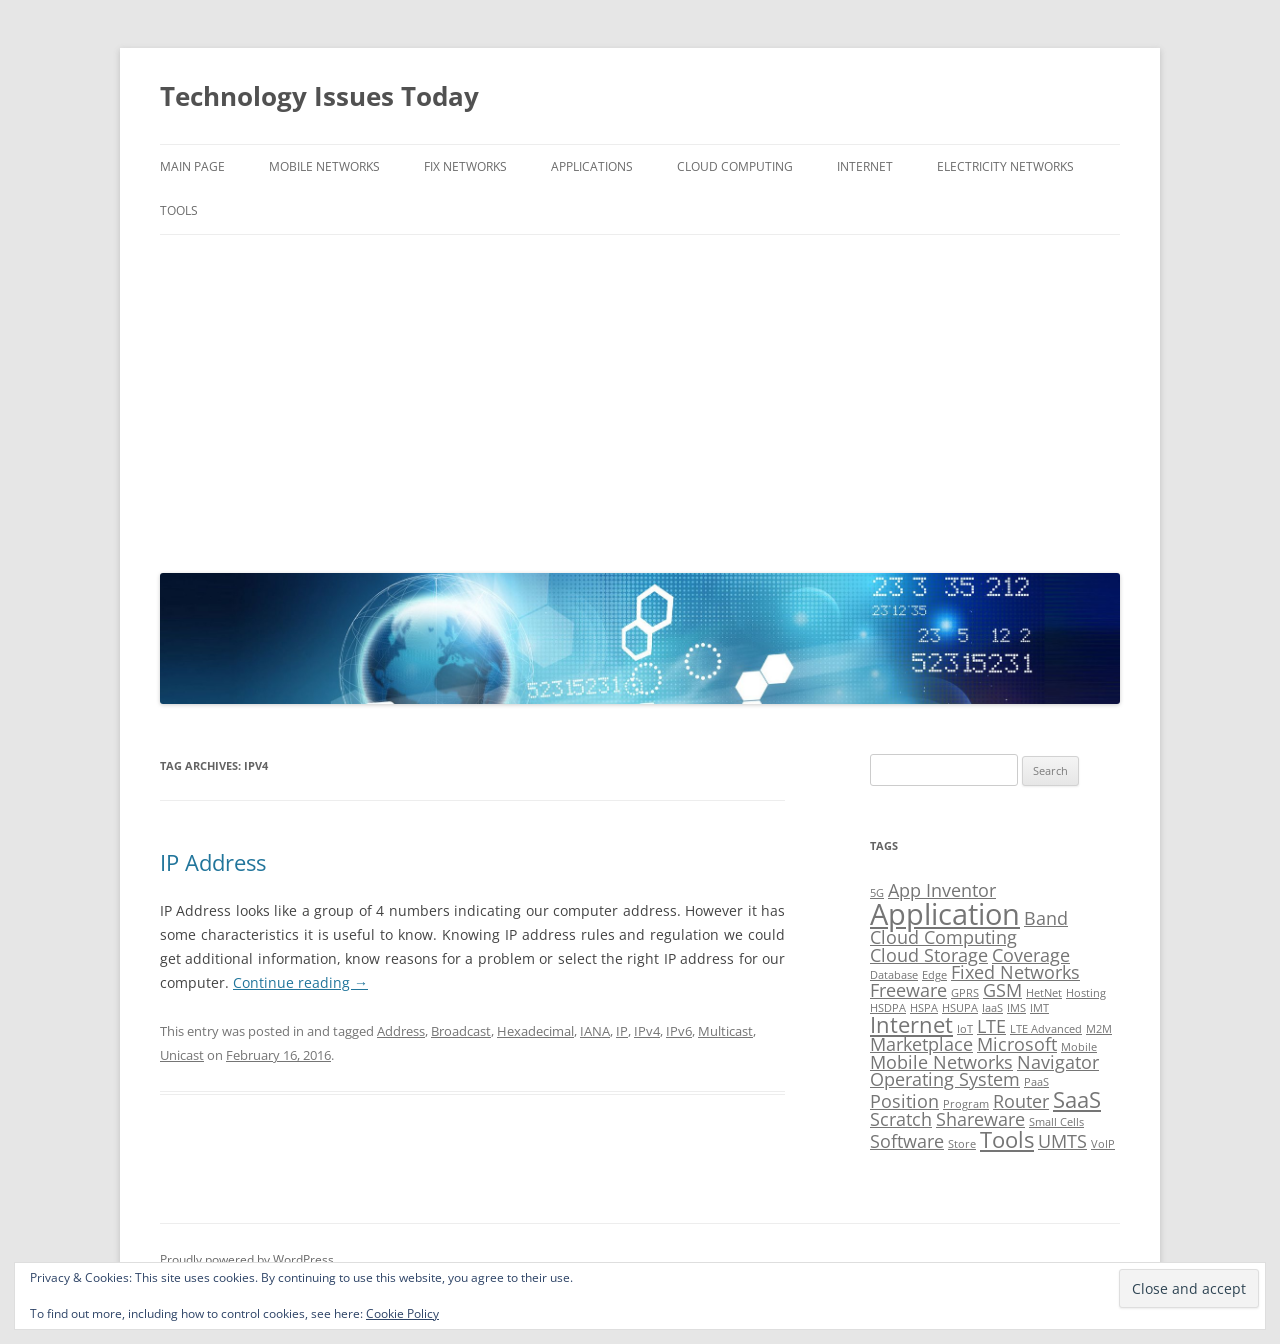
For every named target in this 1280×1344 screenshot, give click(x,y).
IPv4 (647, 1031)
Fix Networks (465, 166)
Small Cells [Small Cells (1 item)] (1056, 1122)
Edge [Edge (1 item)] (934, 975)
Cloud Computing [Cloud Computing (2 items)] (943, 937)
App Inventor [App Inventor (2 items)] (942, 890)
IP (622, 1031)
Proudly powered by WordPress (247, 1259)
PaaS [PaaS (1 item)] (1036, 1082)
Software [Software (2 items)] (907, 1141)
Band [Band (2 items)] (1046, 918)
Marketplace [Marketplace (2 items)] (921, 1044)
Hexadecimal (535, 1031)
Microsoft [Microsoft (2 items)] (1017, 1044)
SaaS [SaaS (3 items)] (1077, 1099)
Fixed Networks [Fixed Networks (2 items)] (1015, 972)
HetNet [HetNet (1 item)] (1044, 993)
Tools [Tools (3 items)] (1007, 1139)
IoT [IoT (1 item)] (965, 1029)
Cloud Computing (735, 166)
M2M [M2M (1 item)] (1099, 1029)
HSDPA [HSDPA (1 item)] (888, 1008)
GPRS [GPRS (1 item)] (965, 993)
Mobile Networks (324, 166)
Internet (865, 166)
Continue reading (300, 982)
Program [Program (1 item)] (966, 1104)
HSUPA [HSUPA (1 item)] (960, 1008)
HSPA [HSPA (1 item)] (924, 1008)
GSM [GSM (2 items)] (1002, 990)
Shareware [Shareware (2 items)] (980, 1119)
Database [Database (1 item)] (894, 975)
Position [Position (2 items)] (904, 1101)
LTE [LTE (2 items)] (991, 1026)
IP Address (213, 862)
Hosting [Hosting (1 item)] (1086, 993)
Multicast (725, 1031)
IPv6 (679, 1031)
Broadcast (461, 1031)
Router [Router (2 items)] (1021, 1101)
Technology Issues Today (319, 96)
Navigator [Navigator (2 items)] (1058, 1062)
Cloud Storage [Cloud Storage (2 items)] (929, 955)
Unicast (182, 1055)
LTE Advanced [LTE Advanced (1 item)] (1046, 1029)
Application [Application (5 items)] (945, 914)
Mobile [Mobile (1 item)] (1079, 1047)
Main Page (192, 166)
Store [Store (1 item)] (962, 1144)
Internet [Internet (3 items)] (911, 1024)
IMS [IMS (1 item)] (1016, 1008)
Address (401, 1031)
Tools (179, 210)
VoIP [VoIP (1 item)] (1103, 1144)
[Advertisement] (640, 399)
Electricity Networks (1005, 166)
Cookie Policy (402, 1313)
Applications (592, 166)
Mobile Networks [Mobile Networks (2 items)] (941, 1062)
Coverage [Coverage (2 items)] (1031, 955)
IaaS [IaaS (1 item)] (992, 1008)
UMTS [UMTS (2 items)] (1062, 1141)
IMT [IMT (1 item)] (1039, 1008)
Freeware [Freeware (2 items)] (908, 990)
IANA (595, 1031)
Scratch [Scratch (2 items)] (901, 1119)
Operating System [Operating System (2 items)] (945, 1079)
